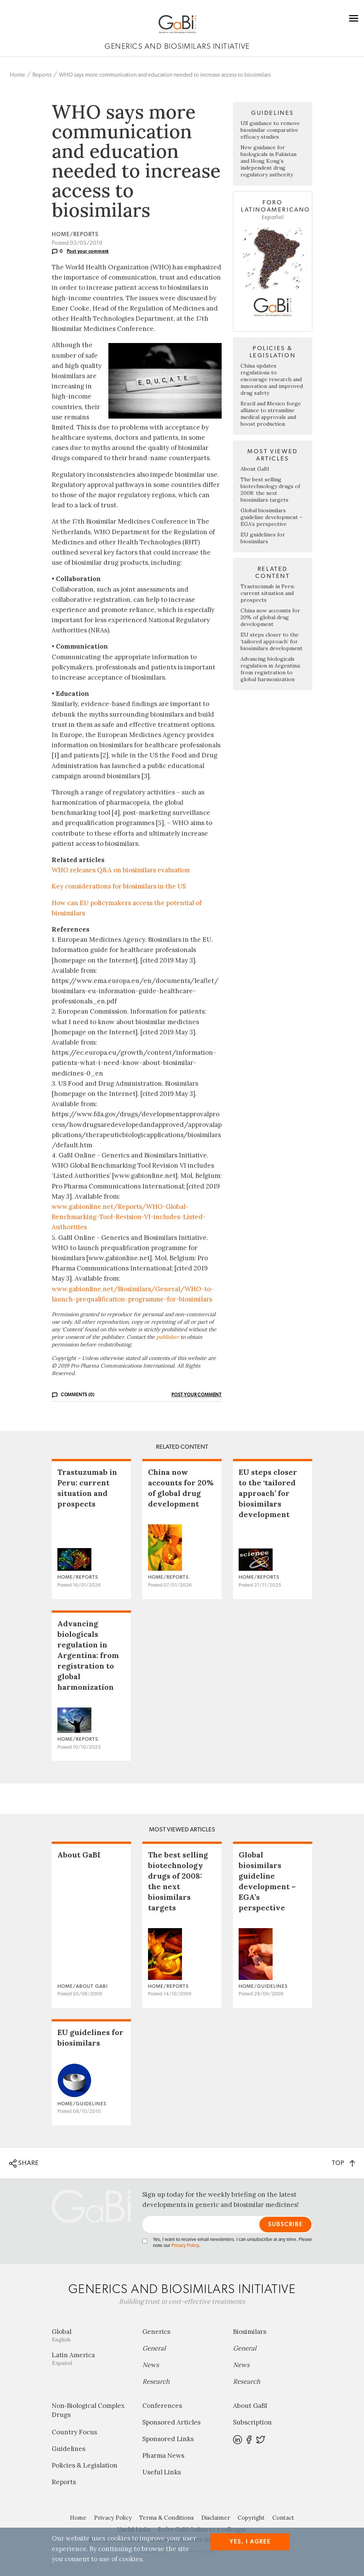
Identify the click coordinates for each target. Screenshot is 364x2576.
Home (17, 75)
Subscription (252, 2422)
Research (156, 2381)
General (154, 2348)
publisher (167, 1337)
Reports (41, 75)
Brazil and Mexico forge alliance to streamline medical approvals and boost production (271, 413)
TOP (343, 2163)
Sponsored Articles (171, 2422)
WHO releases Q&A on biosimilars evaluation (121, 870)
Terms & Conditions (166, 2517)
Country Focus (74, 2432)
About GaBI (255, 468)
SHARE (24, 2163)
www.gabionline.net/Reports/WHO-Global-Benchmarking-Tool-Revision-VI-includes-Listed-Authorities (129, 1216)
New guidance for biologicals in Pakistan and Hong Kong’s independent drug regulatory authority (268, 161)
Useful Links (161, 2472)
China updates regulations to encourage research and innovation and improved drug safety (272, 379)
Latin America (91, 2358)
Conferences (162, 2405)
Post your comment (88, 251)
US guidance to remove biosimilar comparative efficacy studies (270, 130)
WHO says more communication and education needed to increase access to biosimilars (165, 75)
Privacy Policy (185, 2245)
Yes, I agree (250, 2542)
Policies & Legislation (84, 2465)
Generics (156, 2331)
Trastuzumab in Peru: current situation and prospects (268, 593)
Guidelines (68, 2449)
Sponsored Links (168, 2439)
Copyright (251, 2517)
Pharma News (163, 2455)
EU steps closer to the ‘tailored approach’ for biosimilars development (271, 641)
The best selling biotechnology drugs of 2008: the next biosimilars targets (270, 489)
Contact (283, 2517)
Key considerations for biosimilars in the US (119, 886)
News (150, 2365)
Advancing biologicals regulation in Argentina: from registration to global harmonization (271, 669)
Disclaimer (215, 2517)
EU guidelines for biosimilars (263, 538)
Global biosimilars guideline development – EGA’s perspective (271, 517)
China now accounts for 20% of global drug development (270, 617)
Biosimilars (249, 2331)
